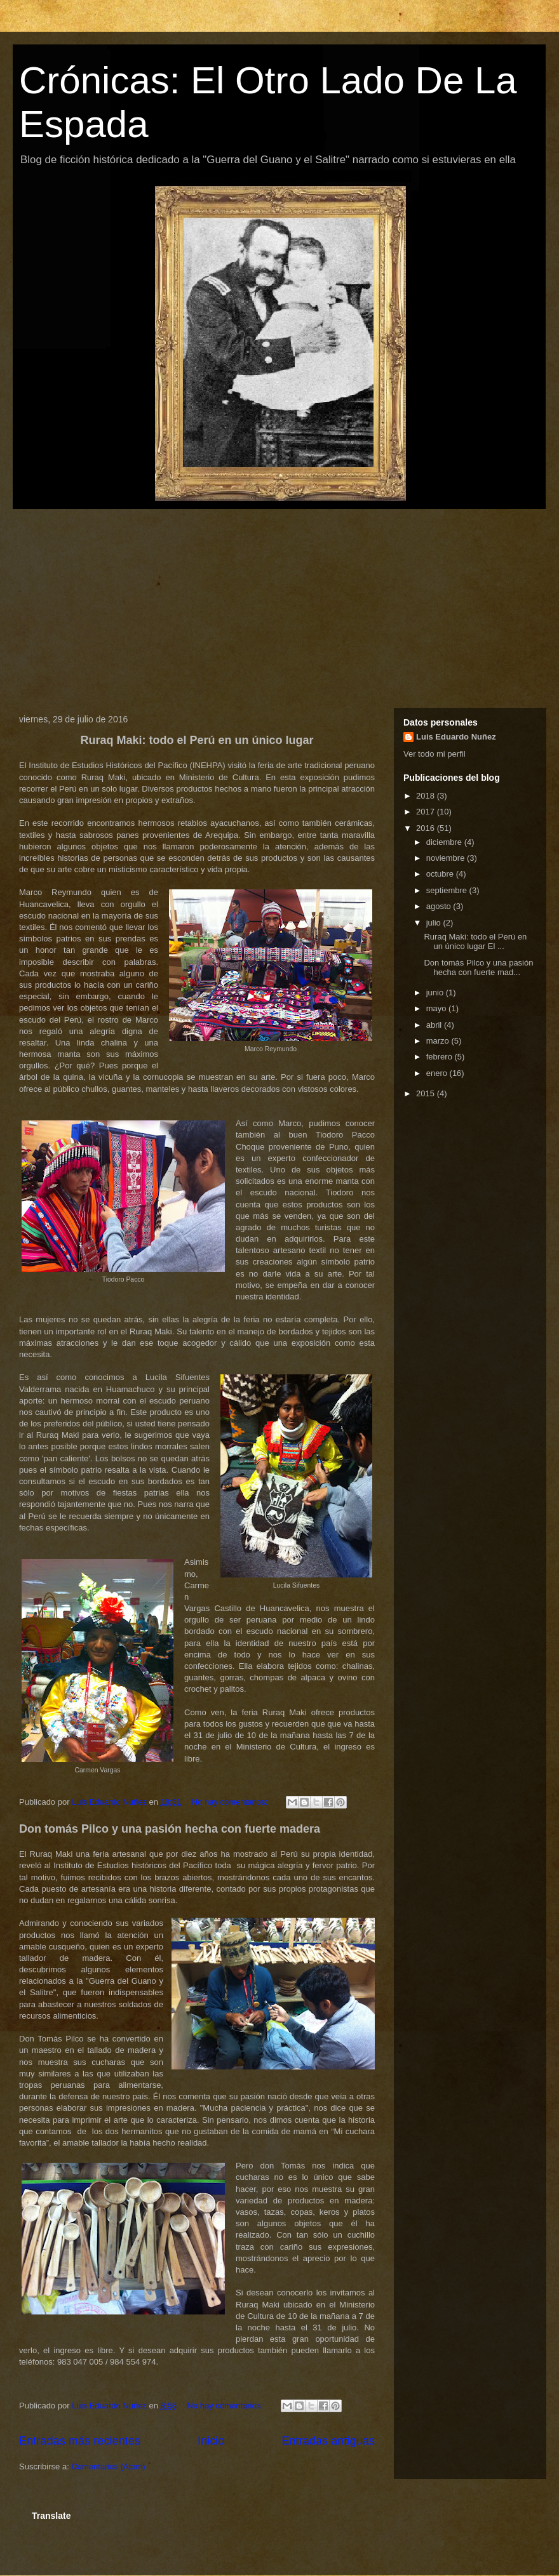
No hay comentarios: (231, 1802)
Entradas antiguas (328, 2440)
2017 (426, 811)
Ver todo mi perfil (434, 754)
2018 (426, 795)
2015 (426, 1093)
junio (436, 992)
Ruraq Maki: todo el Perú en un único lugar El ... (475, 942)
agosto (440, 906)
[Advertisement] (279, 606)
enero (438, 1073)
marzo (439, 1041)
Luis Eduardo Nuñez (456, 736)
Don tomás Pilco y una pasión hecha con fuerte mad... (478, 968)
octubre (441, 874)
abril (435, 1025)
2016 (426, 828)
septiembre (447, 890)
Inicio (211, 2440)
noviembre (446, 858)
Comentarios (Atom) (108, 2466)
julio (434, 922)
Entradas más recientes (79, 2440)
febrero (440, 1056)
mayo (437, 1008)
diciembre (445, 842)
